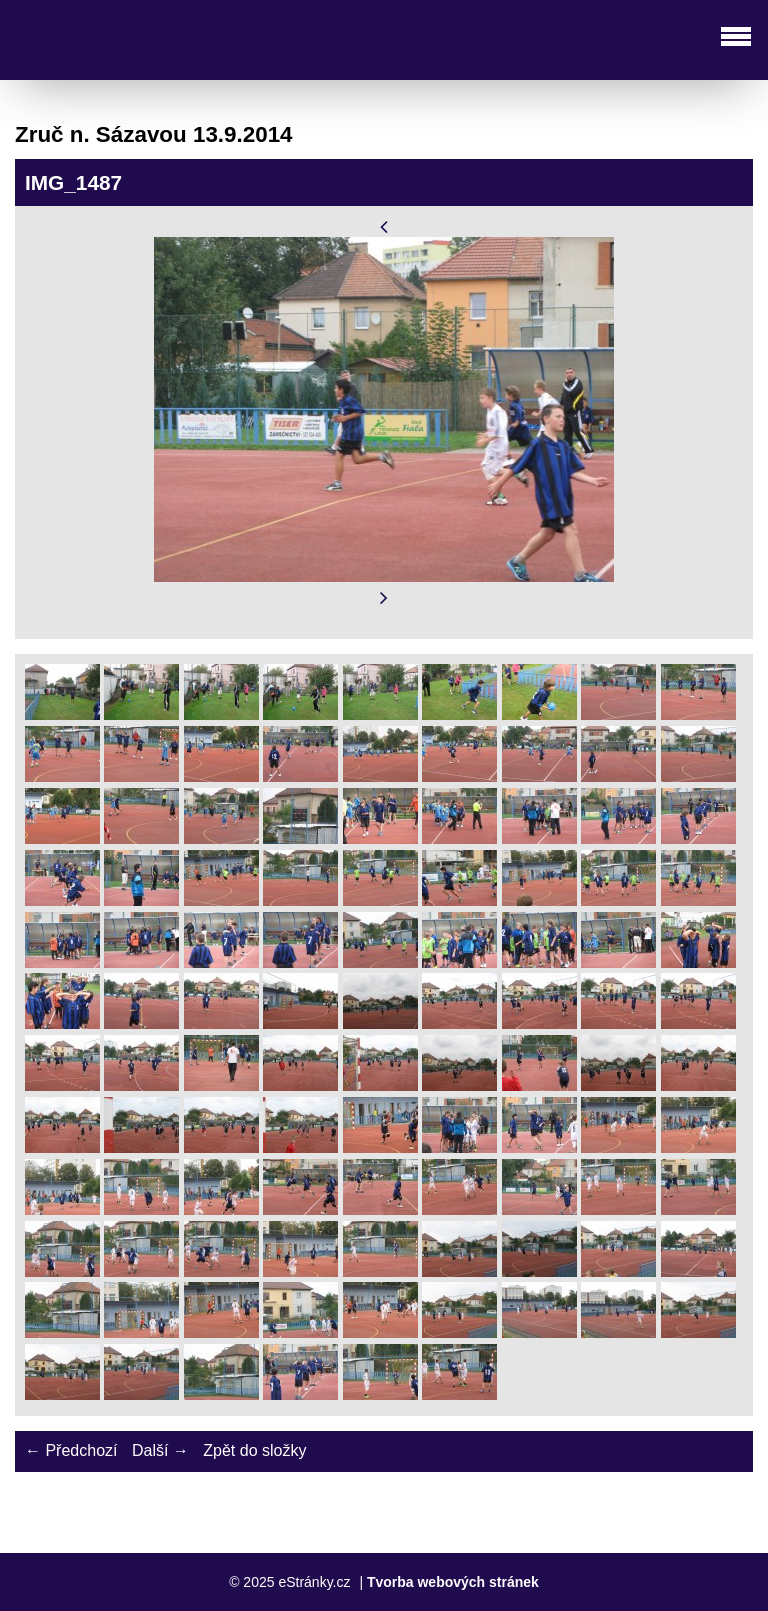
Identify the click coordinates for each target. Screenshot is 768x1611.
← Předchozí (71, 1450)
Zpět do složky (254, 1450)
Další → (160, 1450)
